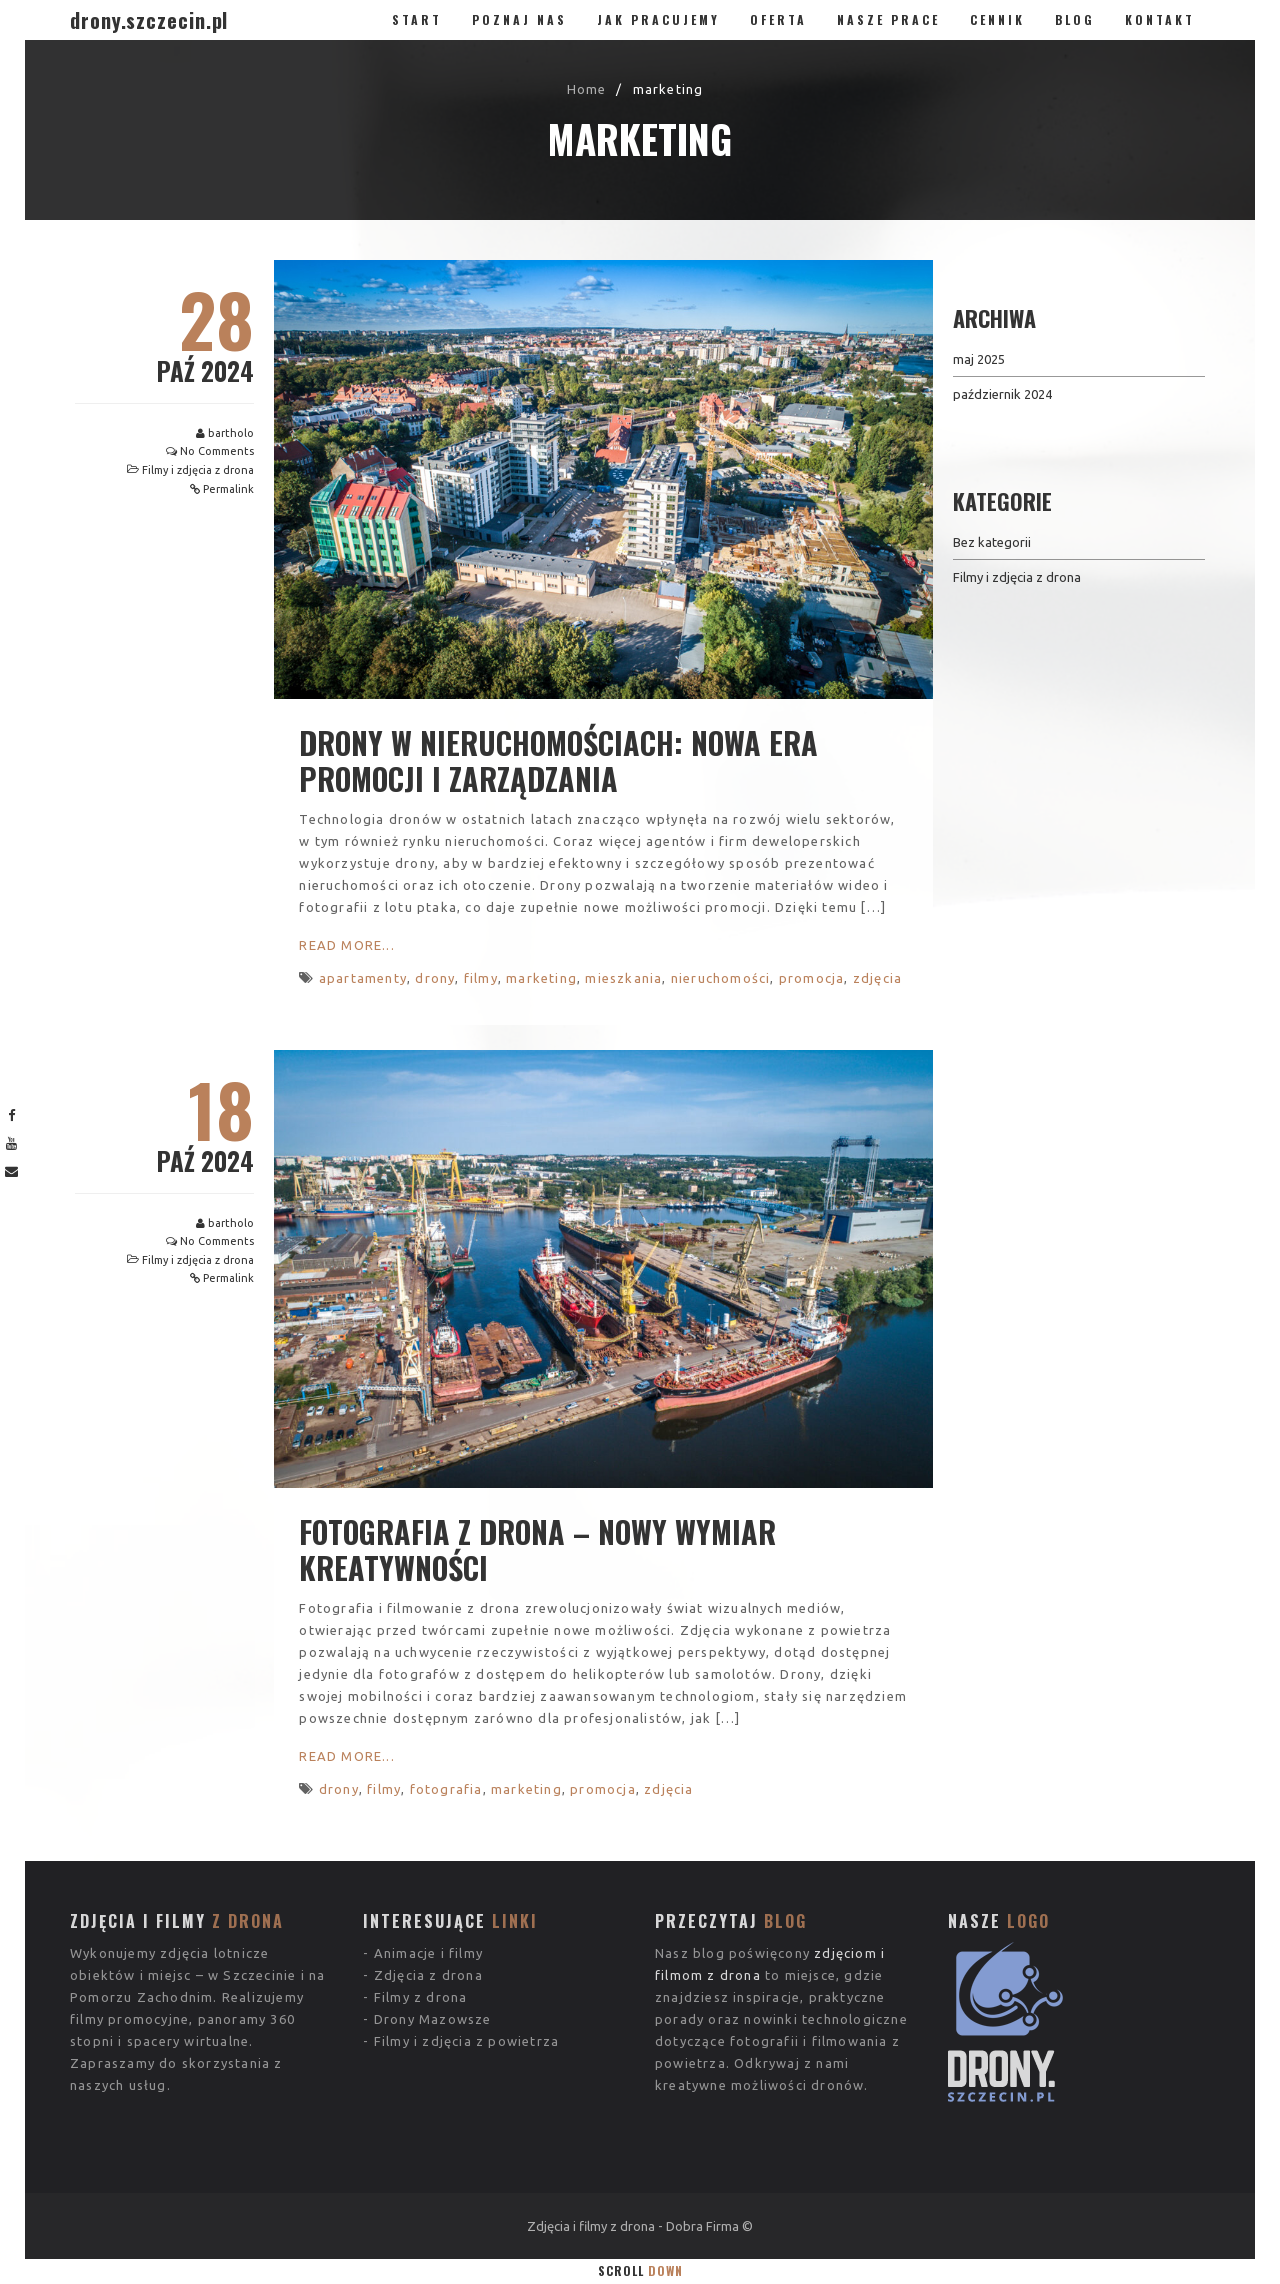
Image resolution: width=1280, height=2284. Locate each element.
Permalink (228, 489)
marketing (541, 978)
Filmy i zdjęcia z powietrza (466, 1963)
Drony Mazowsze (433, 1941)
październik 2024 (1002, 394)
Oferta (778, 19)
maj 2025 (979, 359)
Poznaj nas (519, 19)
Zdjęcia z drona (428, 1897)
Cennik (997, 19)
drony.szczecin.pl (149, 20)
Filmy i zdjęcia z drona (198, 470)
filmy (481, 978)
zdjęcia (877, 978)
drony (435, 978)
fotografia (446, 1789)
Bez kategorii (992, 542)
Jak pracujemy (658, 19)
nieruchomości (721, 978)
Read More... (346, 945)
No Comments (217, 451)
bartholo (231, 433)
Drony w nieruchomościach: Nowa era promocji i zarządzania (558, 760)
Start (417, 19)
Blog (1075, 19)
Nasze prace (888, 19)
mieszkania (623, 978)
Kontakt (1160, 19)
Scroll (640, 2270)
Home (587, 89)
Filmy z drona (421, 1919)
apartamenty (363, 978)
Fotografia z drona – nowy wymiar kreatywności (537, 1549)
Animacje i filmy (428, 1875)
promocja (812, 978)
